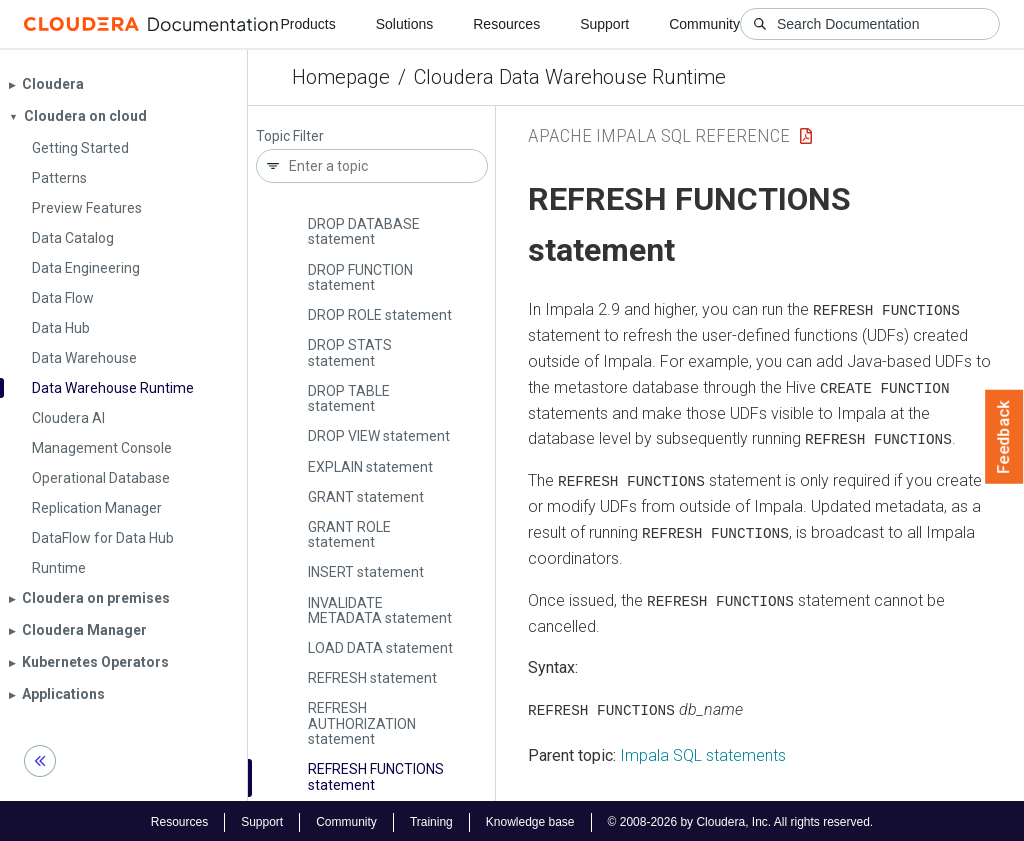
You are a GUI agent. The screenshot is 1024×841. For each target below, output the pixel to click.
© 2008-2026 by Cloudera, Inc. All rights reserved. (741, 819)
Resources (506, 24)
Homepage (341, 77)
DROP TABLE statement (349, 398)
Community (704, 24)
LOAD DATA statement (380, 648)
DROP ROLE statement (380, 315)
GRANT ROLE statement (349, 534)
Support (604, 24)
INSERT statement (366, 572)
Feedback (1004, 437)
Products (307, 24)
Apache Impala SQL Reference (659, 135)
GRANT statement (366, 497)
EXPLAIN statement (370, 467)
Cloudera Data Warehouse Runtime (570, 77)
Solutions (405, 24)
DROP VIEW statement (379, 436)
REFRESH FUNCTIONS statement (376, 776)
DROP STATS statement (350, 352)
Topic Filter (290, 136)
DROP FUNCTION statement (360, 277)
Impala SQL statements (703, 752)
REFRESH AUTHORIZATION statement (362, 723)
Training (431, 819)
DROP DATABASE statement (364, 231)
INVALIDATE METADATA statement (380, 610)
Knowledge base (530, 819)
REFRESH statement (372, 678)
